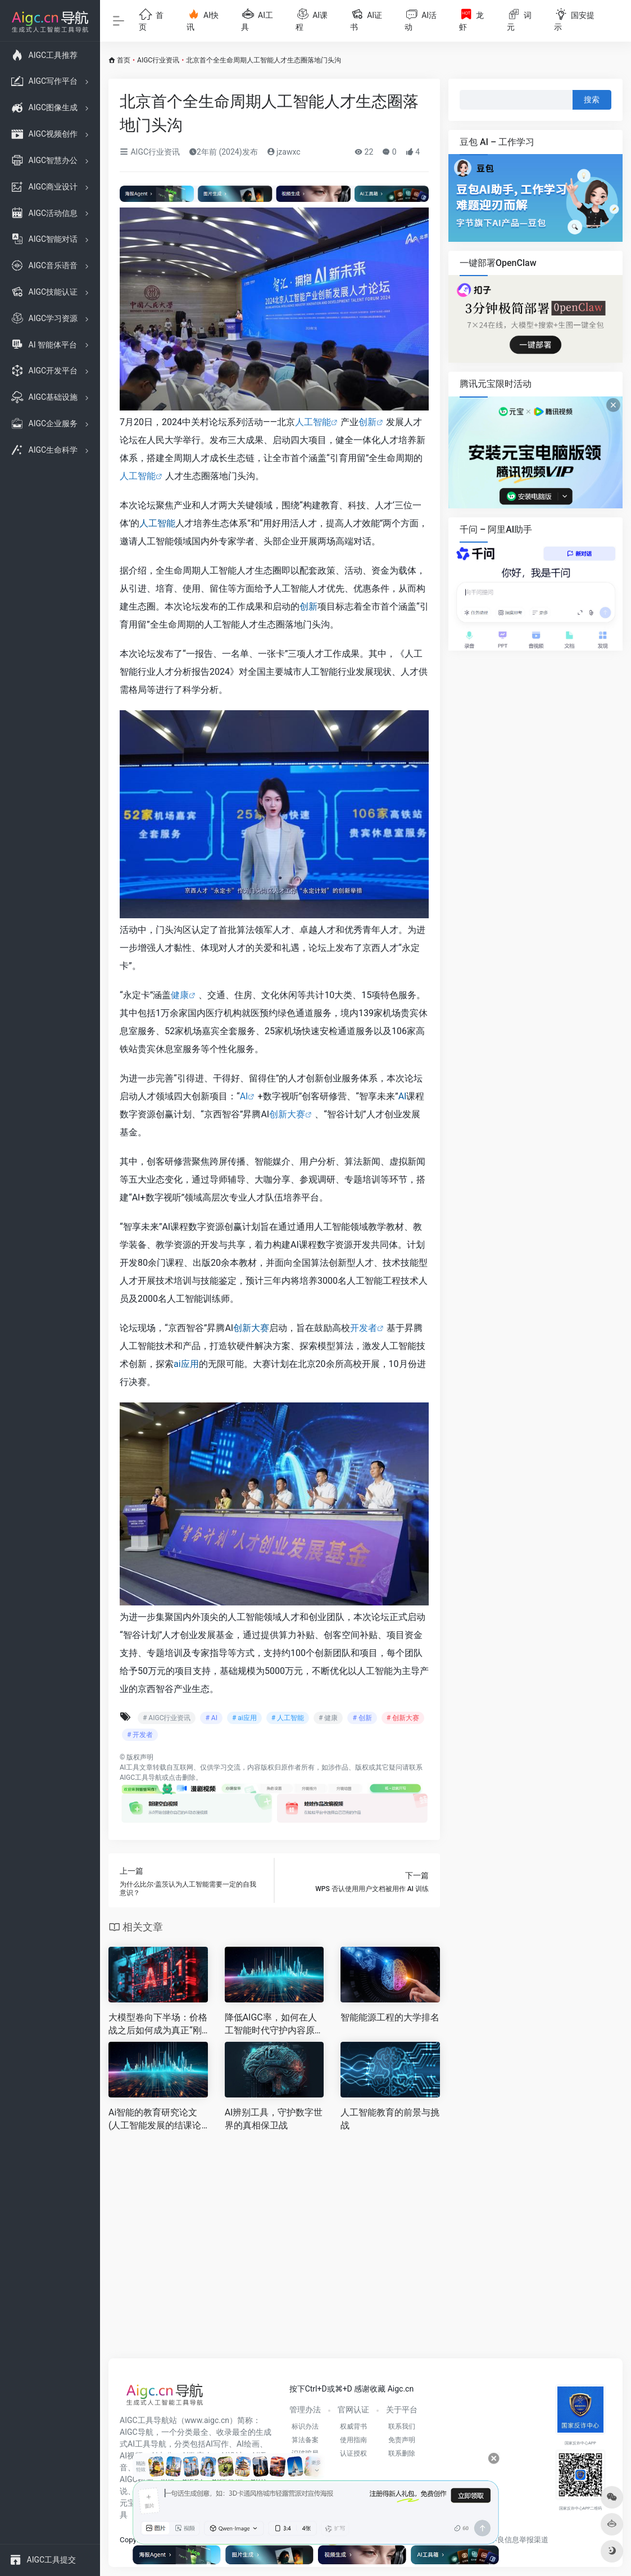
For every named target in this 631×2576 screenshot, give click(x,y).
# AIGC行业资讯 (166, 1718)
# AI (211, 1718)
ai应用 (186, 1364)
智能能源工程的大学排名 (390, 2017)
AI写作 (217, 2443)
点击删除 (182, 1777)
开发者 (363, 1328)
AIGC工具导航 (141, 1777)
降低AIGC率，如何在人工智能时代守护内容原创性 (274, 2024)
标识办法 (305, 2426)
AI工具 (129, 1767)
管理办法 (305, 2409)
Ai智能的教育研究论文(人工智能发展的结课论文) (154, 2119)
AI (244, 1096)
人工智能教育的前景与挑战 (390, 2119)
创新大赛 (287, 1114)
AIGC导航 (136, 2432)
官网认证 (353, 2409)
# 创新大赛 (403, 1718)
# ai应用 (244, 1718)
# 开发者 (140, 1735)
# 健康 (328, 1718)
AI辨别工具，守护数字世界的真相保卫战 (274, 2119)
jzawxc (284, 151)
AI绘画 (248, 2443)
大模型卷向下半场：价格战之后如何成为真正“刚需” (157, 2024)
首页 (123, 60)
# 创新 (361, 1718)
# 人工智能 (287, 1718)
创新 (367, 422)
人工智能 (313, 422)
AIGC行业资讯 (158, 60)
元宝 (127, 2502)
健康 (180, 995)
